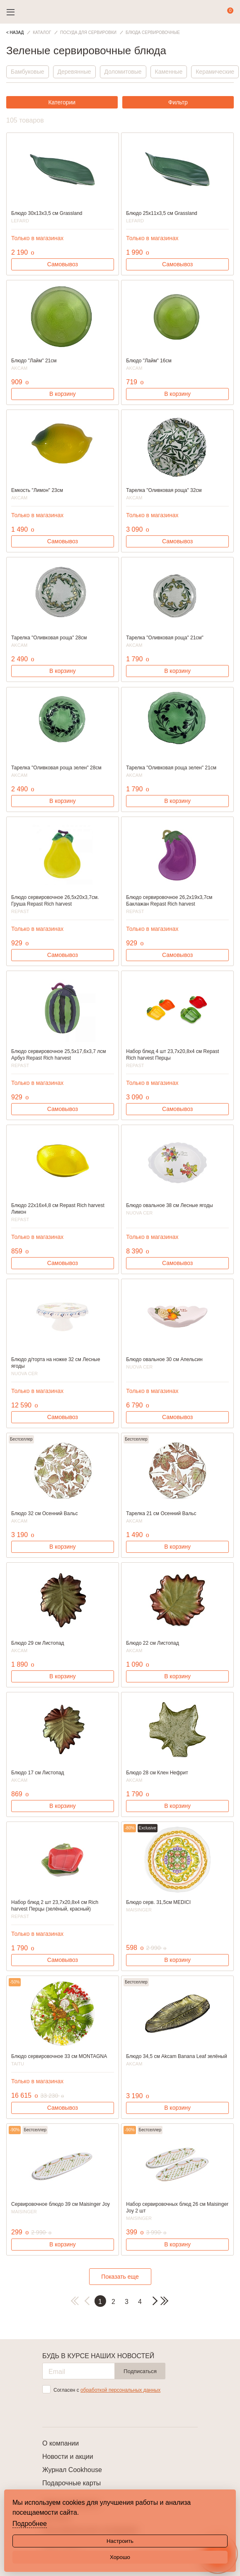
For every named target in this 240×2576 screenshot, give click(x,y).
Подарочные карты (71, 2483)
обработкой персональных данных (120, 2390)
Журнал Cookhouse (72, 2469)
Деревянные (74, 71)
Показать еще (119, 2276)
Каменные (169, 71)
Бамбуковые (27, 71)
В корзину (62, 393)
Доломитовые (123, 71)
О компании (60, 2443)
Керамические (215, 71)
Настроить (120, 2541)
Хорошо (120, 2557)
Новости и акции (67, 2456)
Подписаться (140, 2371)
